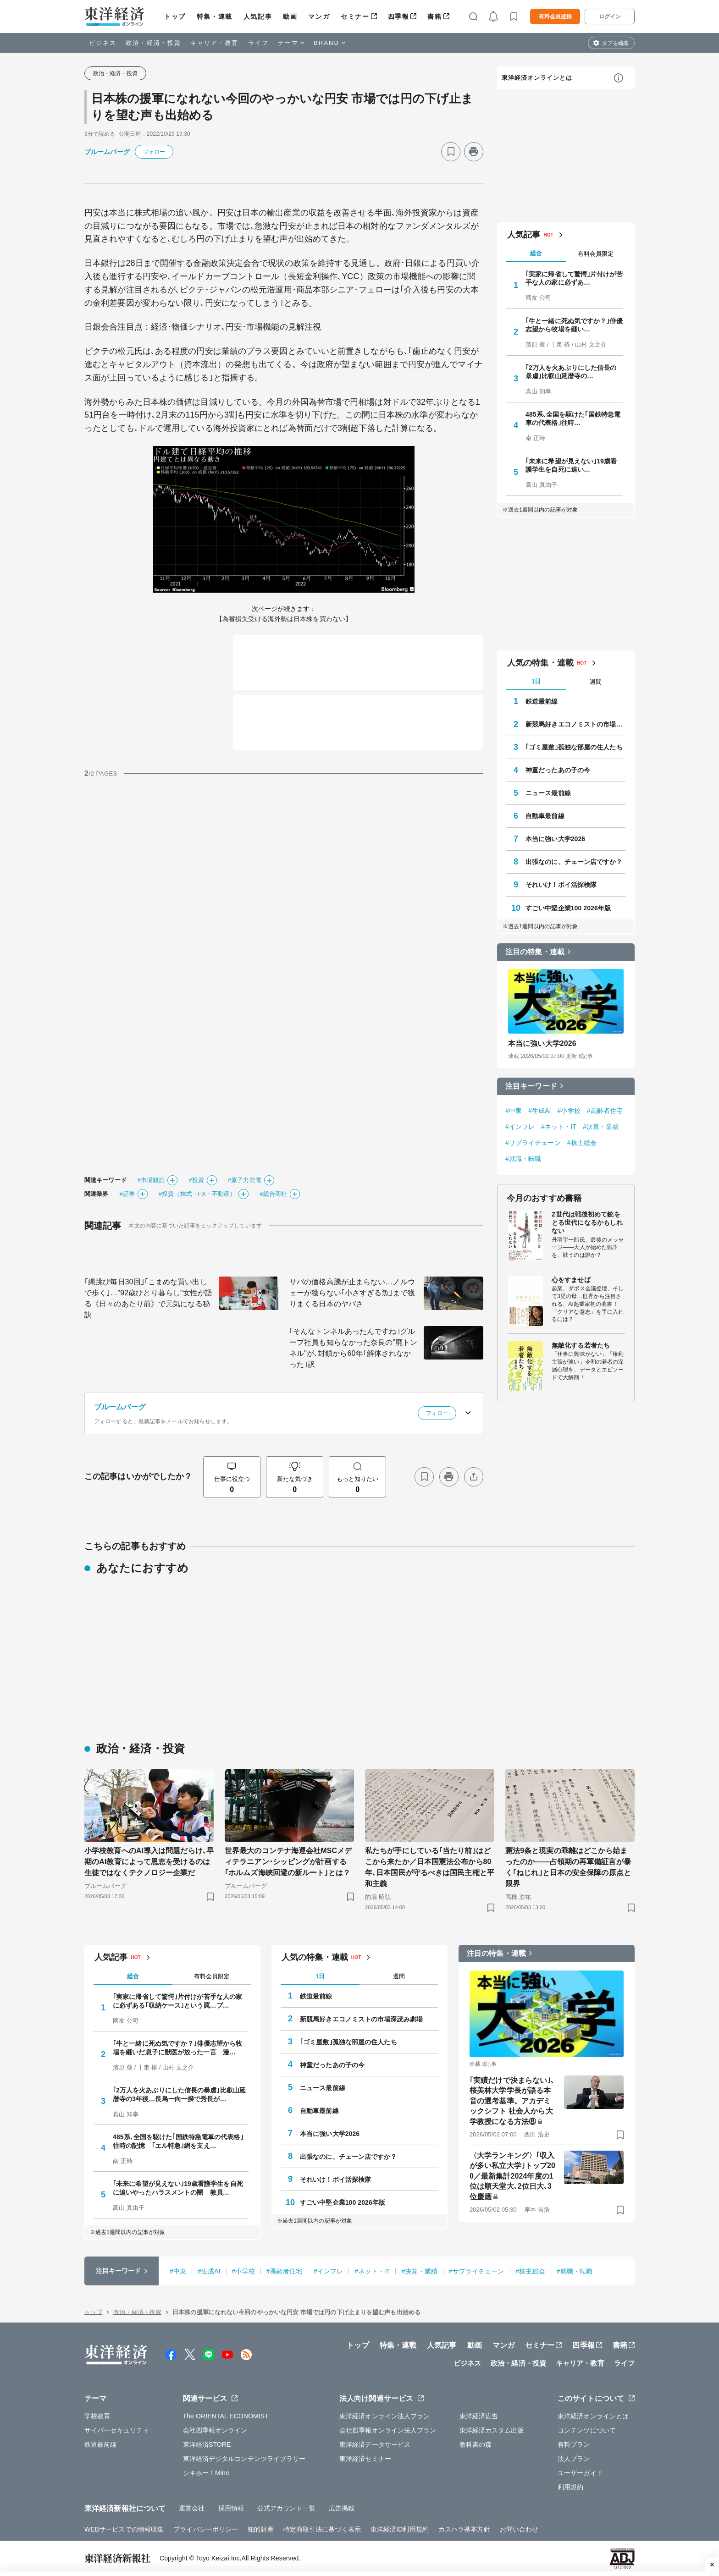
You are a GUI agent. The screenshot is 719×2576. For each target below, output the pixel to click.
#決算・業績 (601, 1126)
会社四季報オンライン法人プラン (388, 2430)
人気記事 (257, 16)
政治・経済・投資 (153, 42)
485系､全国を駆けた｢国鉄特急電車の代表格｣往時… (572, 418)
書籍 (434, 16)
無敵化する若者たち (581, 1345)
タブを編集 (615, 43)
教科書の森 (475, 2444)
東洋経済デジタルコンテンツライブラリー (244, 2458)
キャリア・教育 (214, 42)
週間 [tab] (596, 681)
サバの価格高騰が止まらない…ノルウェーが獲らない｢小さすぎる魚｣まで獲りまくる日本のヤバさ (352, 1293)
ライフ (258, 42)
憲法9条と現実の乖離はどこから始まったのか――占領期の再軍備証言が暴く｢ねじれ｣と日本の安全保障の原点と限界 (568, 1867)
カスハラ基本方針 (464, 2529)
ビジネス (102, 42)
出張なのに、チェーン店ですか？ (574, 861)
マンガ (319, 16)
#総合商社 (273, 1193)
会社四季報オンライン (215, 2430)
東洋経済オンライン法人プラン (384, 2416)
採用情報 (231, 2508)
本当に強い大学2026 (555, 838)
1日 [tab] (536, 681)
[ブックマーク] (450, 151)
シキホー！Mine (206, 2473)
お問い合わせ (519, 2529)
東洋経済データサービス (374, 2444)
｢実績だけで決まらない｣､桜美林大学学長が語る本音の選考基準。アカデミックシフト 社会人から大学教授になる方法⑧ (512, 2100)
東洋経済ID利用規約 (400, 2529)
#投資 (196, 1180)
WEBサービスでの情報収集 (124, 2529)
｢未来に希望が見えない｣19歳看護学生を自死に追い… (571, 465)
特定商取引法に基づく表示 (322, 2529)
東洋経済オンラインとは (537, 77)
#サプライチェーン (533, 1142)
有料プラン (574, 2444)
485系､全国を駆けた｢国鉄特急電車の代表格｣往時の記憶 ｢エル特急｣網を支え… (178, 2141)
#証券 (127, 1193)
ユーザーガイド (580, 2473)
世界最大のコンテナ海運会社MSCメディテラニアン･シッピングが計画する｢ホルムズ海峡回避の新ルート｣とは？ (288, 1862)
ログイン (610, 16)
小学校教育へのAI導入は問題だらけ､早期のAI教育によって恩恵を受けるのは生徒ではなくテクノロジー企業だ (149, 1862)
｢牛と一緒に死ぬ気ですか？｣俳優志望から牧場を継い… (574, 325)
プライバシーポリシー (205, 2529)
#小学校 (569, 1110)
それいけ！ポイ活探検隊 (561, 884)
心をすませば (571, 1279)
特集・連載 (214, 16)
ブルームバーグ (107, 151)
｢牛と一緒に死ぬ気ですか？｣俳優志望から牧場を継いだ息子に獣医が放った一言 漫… (177, 2047)
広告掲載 (341, 2508)
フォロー (154, 152)
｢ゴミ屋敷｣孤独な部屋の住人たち (574, 747)
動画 (290, 16)
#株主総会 (582, 1142)
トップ (175, 16)
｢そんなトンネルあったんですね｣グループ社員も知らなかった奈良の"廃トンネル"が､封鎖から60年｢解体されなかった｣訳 (353, 1347)
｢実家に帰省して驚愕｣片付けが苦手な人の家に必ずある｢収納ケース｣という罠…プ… (177, 2001)
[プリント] (473, 151)
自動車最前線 (544, 816)
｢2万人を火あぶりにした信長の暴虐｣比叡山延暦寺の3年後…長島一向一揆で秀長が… (179, 2094)
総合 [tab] (536, 253)
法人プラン (574, 2458)
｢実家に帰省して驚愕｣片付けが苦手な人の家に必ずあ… (574, 278)
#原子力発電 (244, 1180)
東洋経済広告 (478, 2416)
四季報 (398, 16)
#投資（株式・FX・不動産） (197, 1193)
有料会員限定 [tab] (596, 253)
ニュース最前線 (548, 793)
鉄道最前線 (541, 701)
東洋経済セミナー (365, 2458)
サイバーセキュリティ (116, 2430)
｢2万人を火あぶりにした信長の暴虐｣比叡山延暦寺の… (570, 372)
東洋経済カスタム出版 (491, 2430)
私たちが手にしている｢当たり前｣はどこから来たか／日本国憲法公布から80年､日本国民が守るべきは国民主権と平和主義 (429, 1867)
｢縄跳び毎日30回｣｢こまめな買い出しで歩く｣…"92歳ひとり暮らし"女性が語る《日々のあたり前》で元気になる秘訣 (148, 1298)
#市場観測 (151, 1180)
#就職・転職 (523, 1158)
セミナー (355, 16)
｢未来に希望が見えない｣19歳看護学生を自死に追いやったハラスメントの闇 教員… (178, 2188)
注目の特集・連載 (534, 952)
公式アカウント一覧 (286, 2508)
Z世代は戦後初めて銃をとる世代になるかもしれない (587, 1222)
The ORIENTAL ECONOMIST (226, 2416)
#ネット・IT (558, 1126)
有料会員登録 (555, 16)
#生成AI (539, 1110)
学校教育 (97, 2416)
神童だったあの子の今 (557, 770)
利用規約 (570, 2487)
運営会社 (192, 2508)
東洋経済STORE (207, 2444)
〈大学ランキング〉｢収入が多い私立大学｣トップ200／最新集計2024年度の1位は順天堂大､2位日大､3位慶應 (512, 2176)
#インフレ (520, 1126)
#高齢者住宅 (605, 1110)
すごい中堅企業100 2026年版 (568, 908)
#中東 (513, 1110)
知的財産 (260, 2529)
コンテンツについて (587, 2430)
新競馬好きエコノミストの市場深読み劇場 (575, 724)
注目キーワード (531, 1086)
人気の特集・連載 (540, 662)
